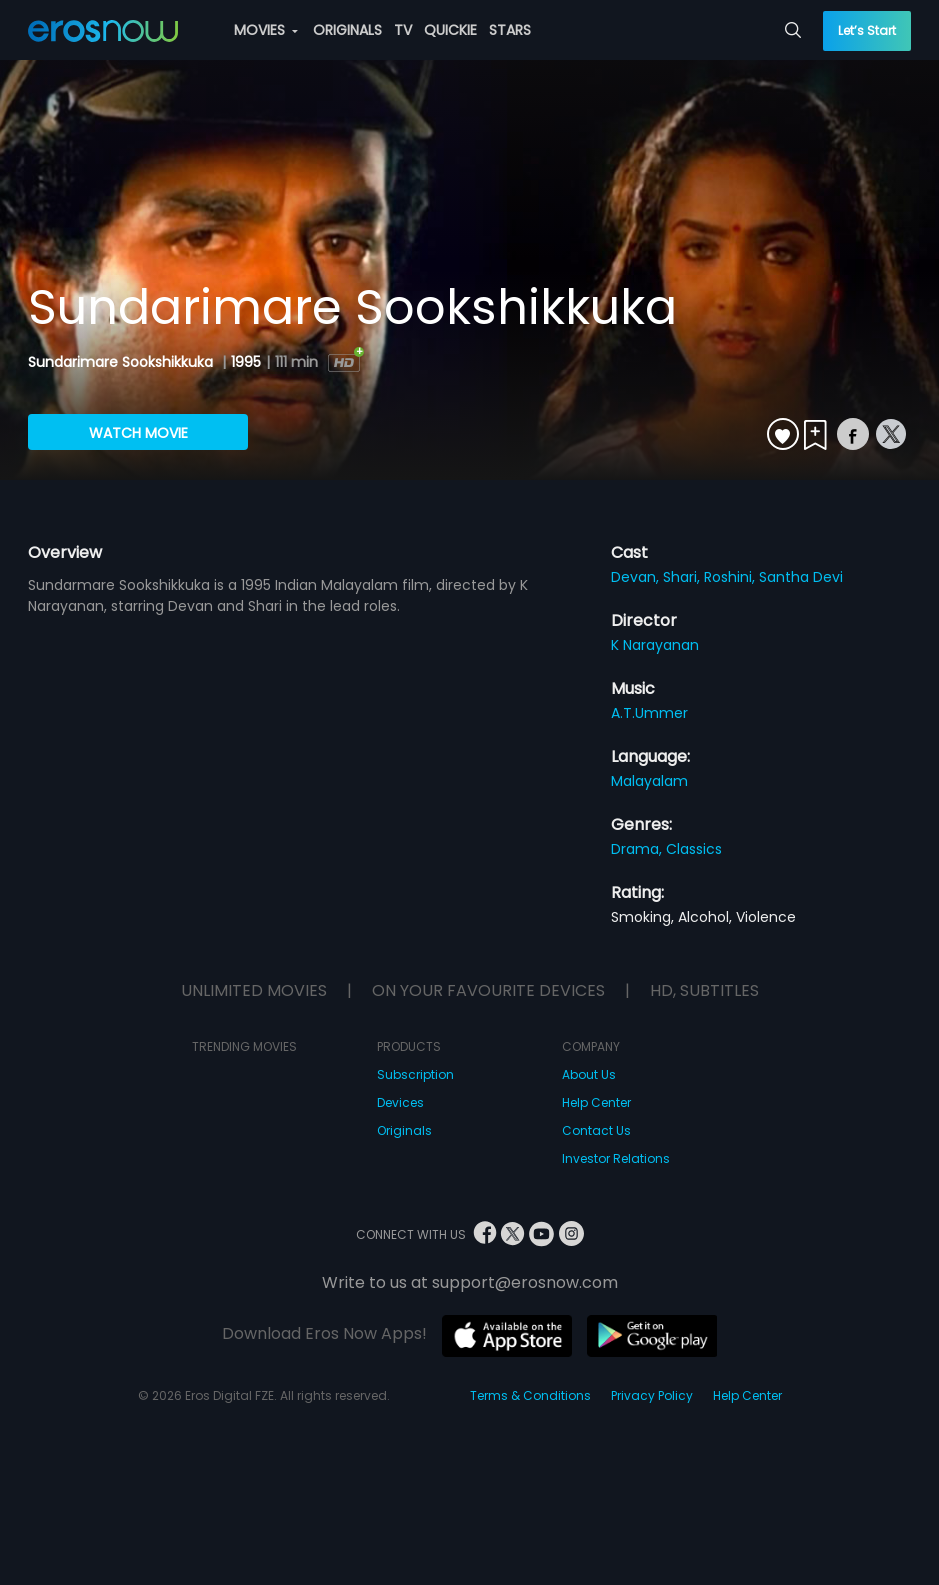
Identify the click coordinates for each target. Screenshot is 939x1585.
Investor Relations (616, 1158)
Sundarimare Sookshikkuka (122, 362)
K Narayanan (655, 645)
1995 (246, 362)
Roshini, (731, 577)
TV (403, 30)
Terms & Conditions (530, 1395)
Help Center (596, 1102)
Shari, (683, 577)
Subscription (415, 1074)
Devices (400, 1102)
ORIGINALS (347, 30)
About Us (589, 1074)
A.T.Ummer (649, 713)
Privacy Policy (652, 1395)
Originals (404, 1130)
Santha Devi (801, 577)
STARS (510, 30)
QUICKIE (450, 30)
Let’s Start (867, 30)
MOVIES (266, 30)
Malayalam (649, 781)
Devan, (637, 577)
